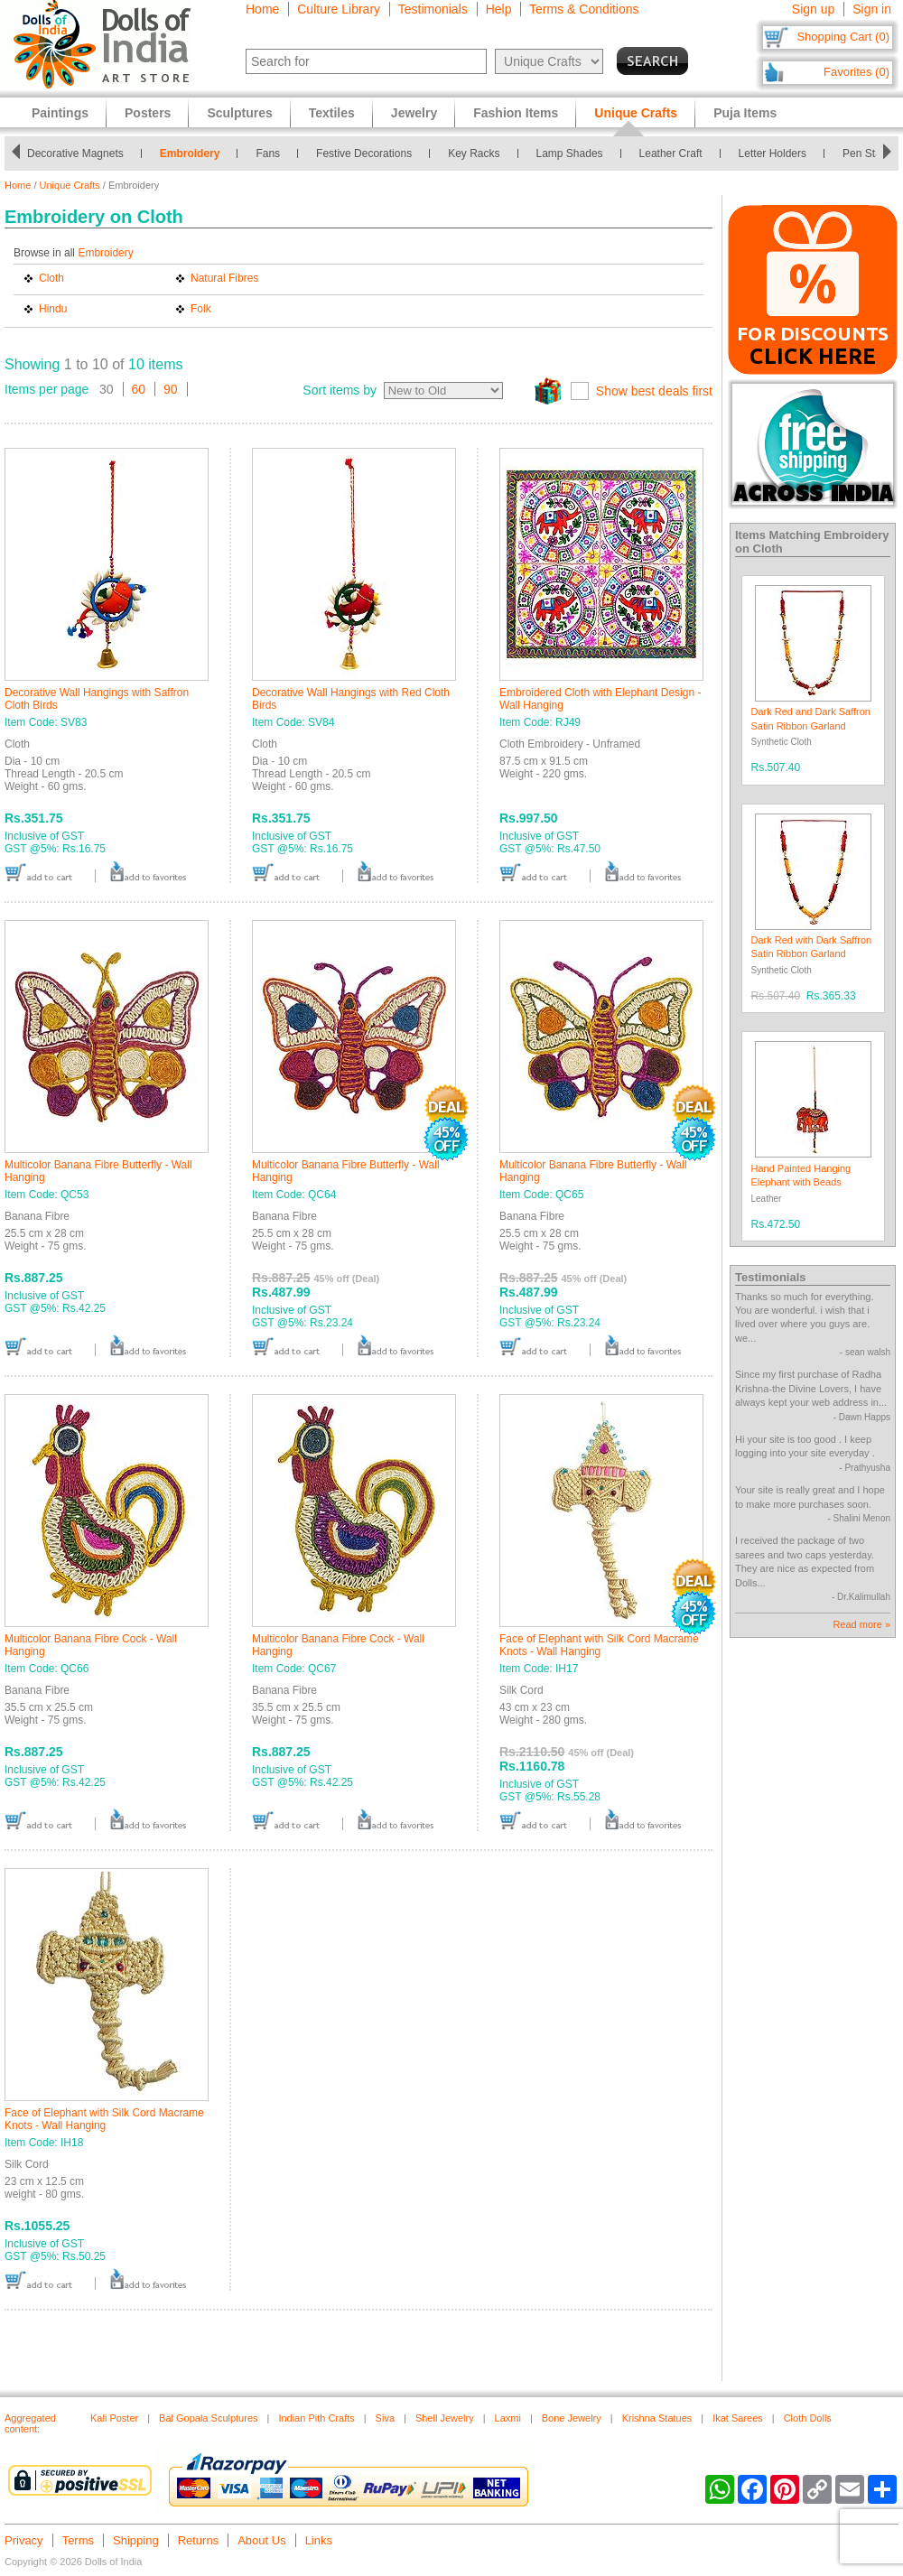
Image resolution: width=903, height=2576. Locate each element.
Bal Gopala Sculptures (208, 2418)
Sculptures (239, 113)
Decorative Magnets (81, 153)
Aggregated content (30, 2423)
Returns (198, 2540)
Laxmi (508, 2418)
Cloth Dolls (808, 2418)
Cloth (51, 278)
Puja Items (745, 113)
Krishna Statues (657, 2418)
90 (170, 389)
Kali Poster (114, 2418)
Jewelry (414, 113)
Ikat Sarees (737, 2418)
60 (139, 389)
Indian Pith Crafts (316, 2418)
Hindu (53, 308)
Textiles (332, 113)
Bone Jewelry (571, 2418)
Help (499, 9)
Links (318, 2540)
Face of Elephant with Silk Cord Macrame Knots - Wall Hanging (599, 1645)
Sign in (871, 9)
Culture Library (338, 9)
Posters (148, 113)
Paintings (60, 113)
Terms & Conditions (583, 9)
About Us (261, 2540)
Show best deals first (654, 391)
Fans (273, 153)
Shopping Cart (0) (842, 36)
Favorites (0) (856, 72)
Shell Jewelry (444, 2418)
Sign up (813, 9)
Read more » (861, 1624)
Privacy (24, 2540)
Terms (78, 2540)
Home (262, 9)
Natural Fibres (224, 278)
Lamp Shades (575, 153)
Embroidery (195, 153)
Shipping (136, 2540)
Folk (201, 308)
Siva (385, 2418)
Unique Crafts (70, 185)
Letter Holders (778, 153)
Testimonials (433, 9)
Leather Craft (676, 153)
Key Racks (479, 153)
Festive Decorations (369, 153)
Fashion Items (515, 113)
